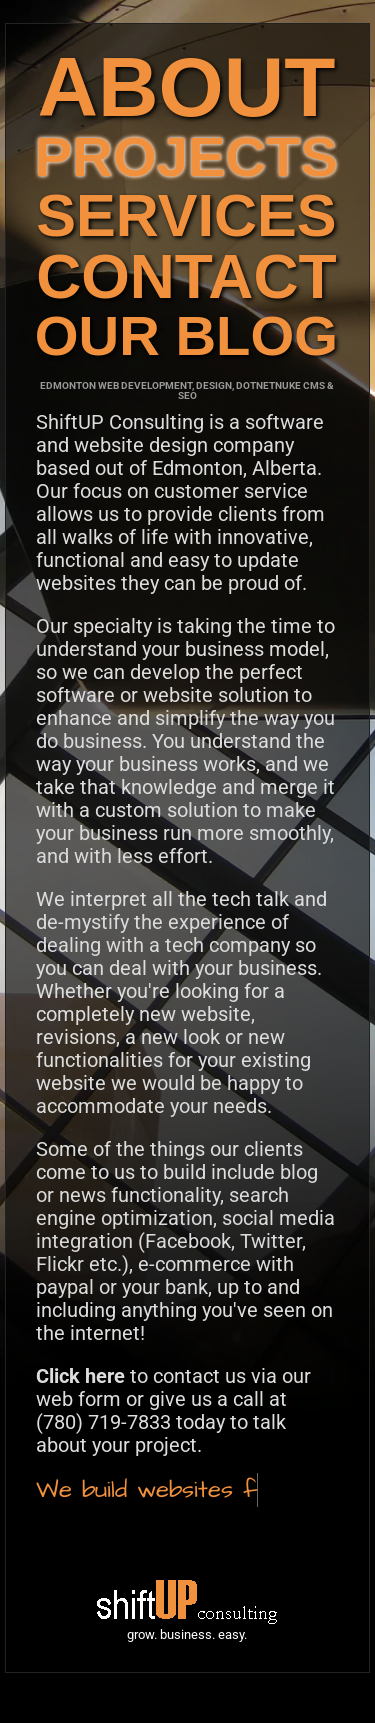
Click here (80, 1376)
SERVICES (186, 215)
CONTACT (186, 276)
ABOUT (186, 87)
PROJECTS (186, 156)
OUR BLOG (186, 335)
